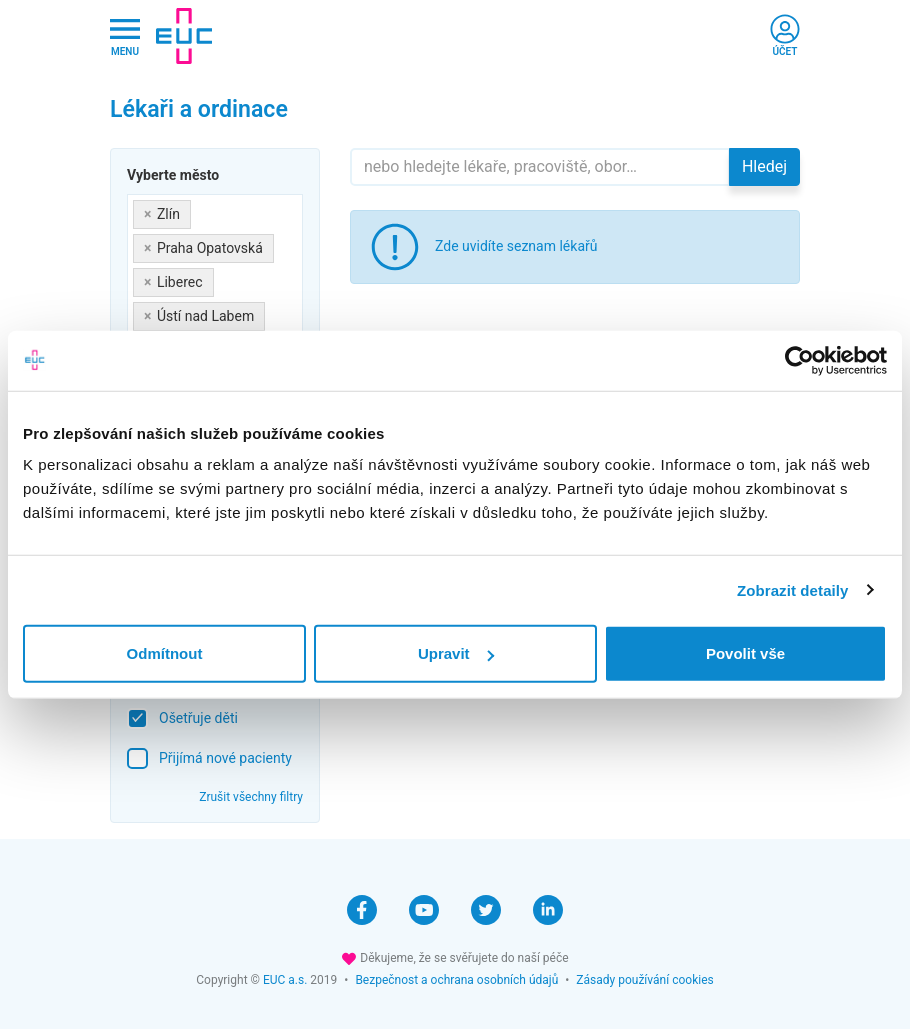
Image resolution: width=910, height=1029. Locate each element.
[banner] (184, 36)
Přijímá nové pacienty (225, 758)
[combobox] (215, 283)
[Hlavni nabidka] (125, 36)
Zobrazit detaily (793, 589)
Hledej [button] (764, 166)
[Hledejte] (540, 167)
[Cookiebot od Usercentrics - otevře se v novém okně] (799, 360)
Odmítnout (165, 653)
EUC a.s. (285, 980)
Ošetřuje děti (198, 718)
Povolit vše (745, 653)
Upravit (456, 653)
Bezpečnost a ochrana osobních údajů (456, 980)
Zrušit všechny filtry (251, 797)
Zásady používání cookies (644, 980)
